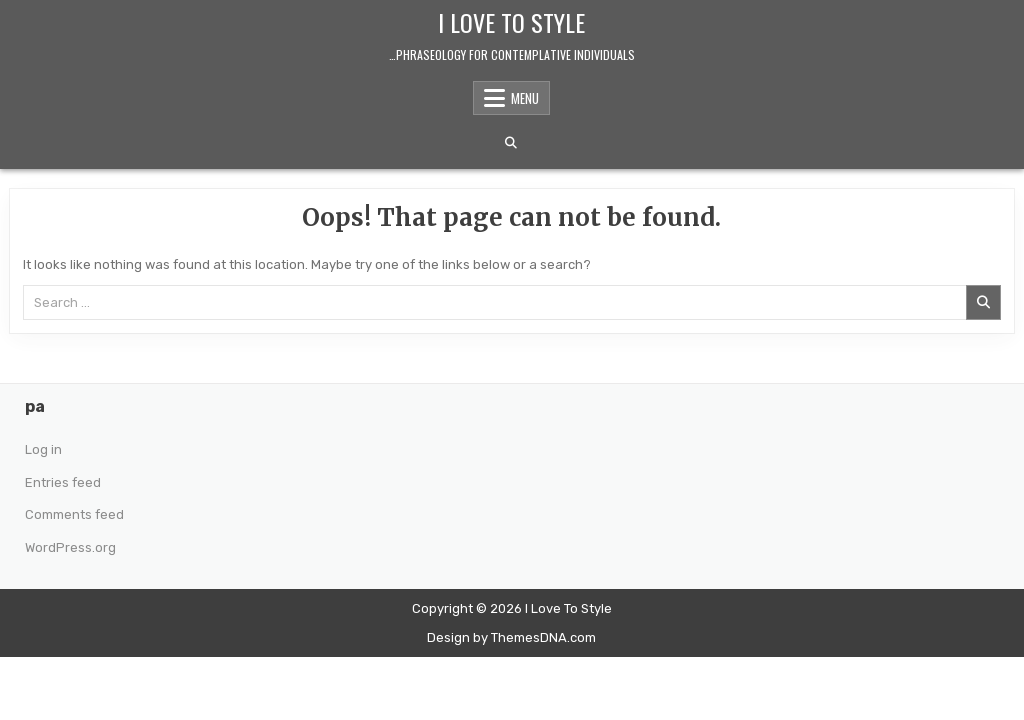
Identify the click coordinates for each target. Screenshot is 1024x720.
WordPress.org (70, 547)
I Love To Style (511, 22)
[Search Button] (511, 143)
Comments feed (74, 514)
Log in (43, 449)
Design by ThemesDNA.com (511, 637)
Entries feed (63, 482)
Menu (525, 98)
